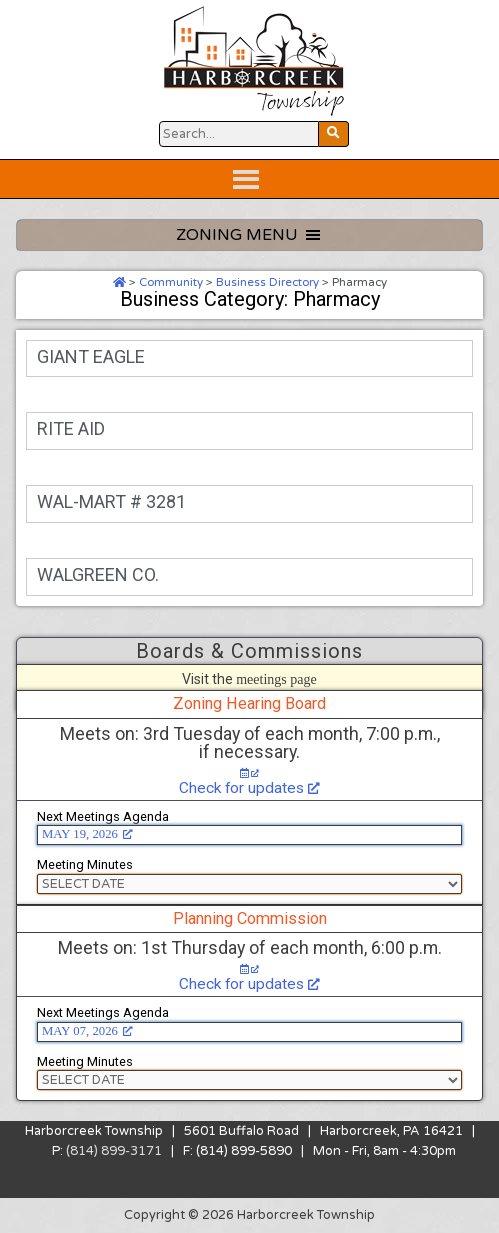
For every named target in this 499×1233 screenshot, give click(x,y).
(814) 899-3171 (114, 1151)
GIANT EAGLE (91, 356)
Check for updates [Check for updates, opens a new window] (249, 788)
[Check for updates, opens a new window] (250, 773)
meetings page (276, 679)
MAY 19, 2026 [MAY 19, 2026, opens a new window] (87, 834)
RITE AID (71, 428)
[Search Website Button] (239, 134)
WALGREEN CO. (98, 574)
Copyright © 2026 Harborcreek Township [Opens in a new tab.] (249, 1215)
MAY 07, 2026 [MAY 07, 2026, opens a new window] (87, 1031)
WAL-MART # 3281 (111, 501)
